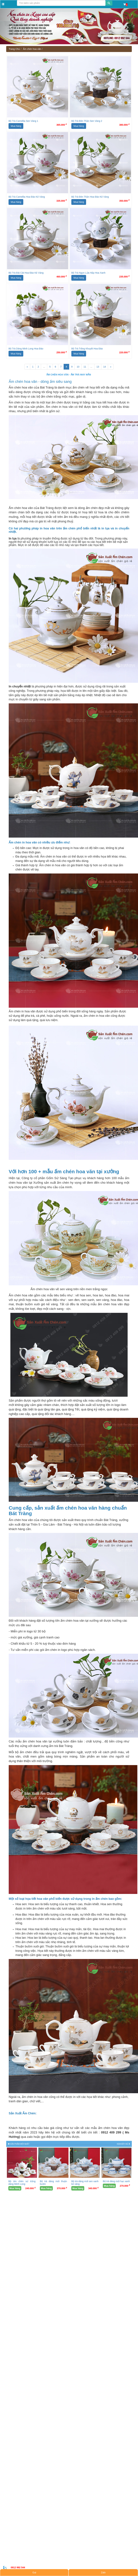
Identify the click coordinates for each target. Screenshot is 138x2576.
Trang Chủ (14, 49)
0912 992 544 (18, 2567)
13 (97, 366)
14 (104, 366)
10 (78, 366)
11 (85, 366)
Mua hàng (16, 126)
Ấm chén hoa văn (32, 49)
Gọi (34, 2572)
